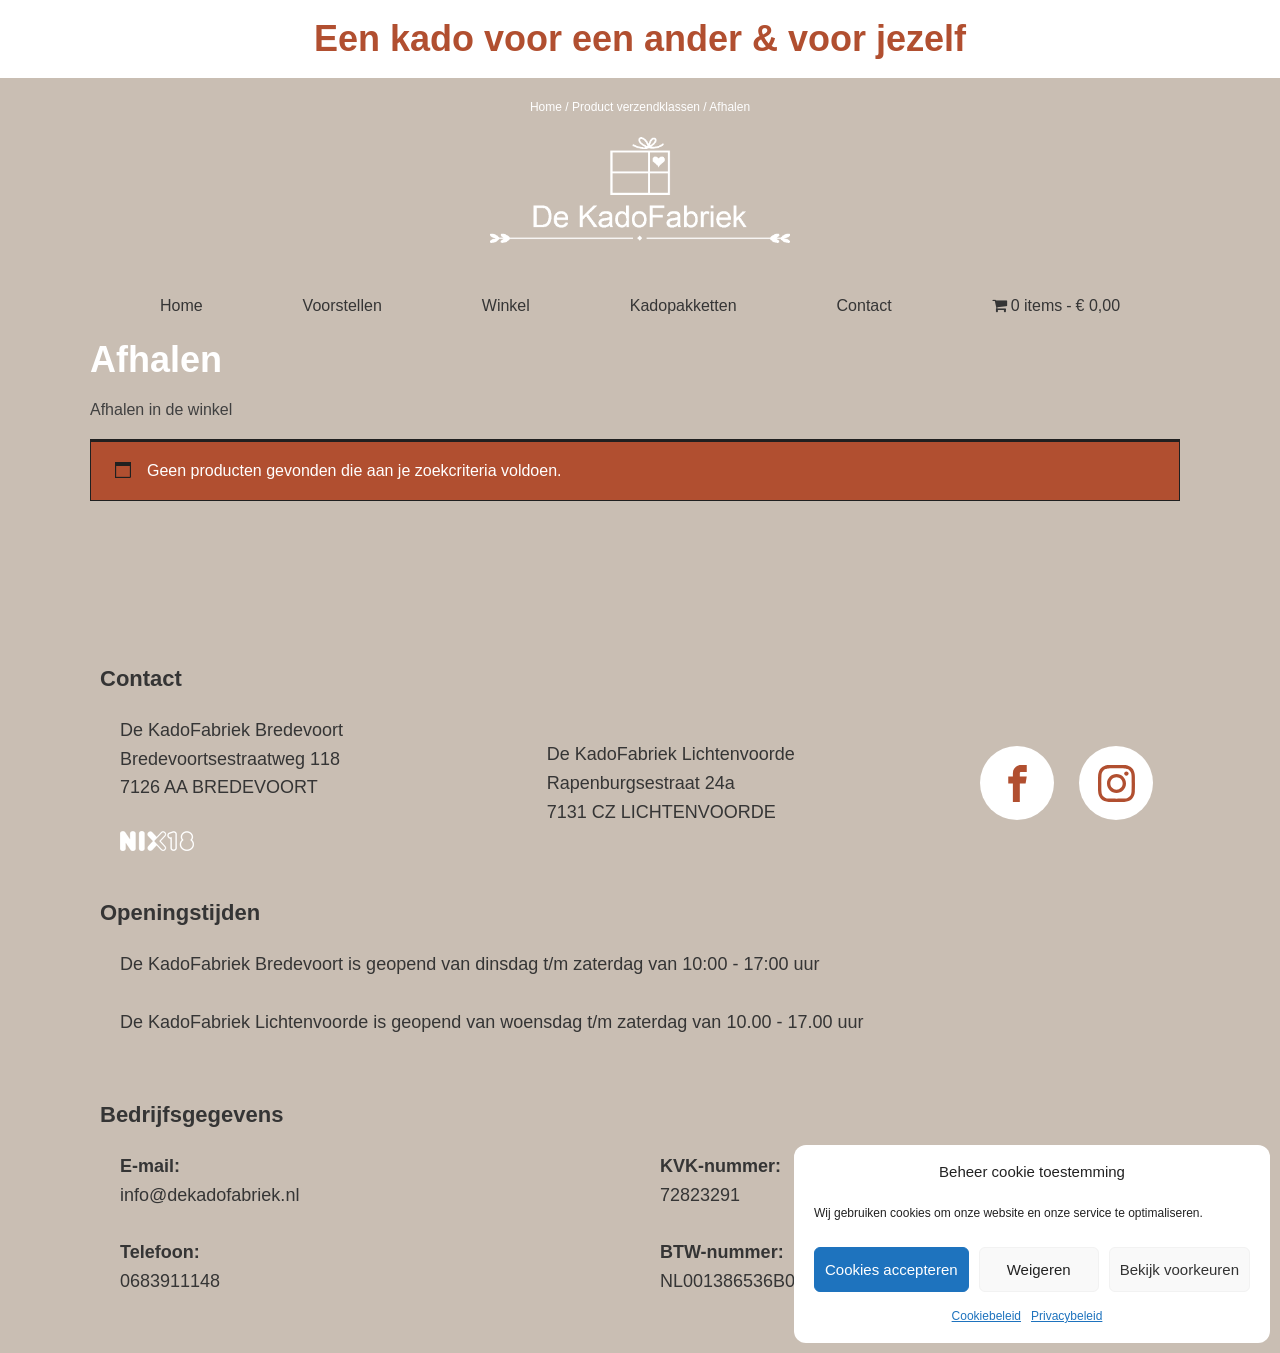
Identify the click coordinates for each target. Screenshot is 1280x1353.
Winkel (506, 305)
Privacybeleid (1066, 1316)
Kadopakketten (683, 305)
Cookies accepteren (891, 1269)
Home (546, 107)
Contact (864, 305)
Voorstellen (342, 305)
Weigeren (1039, 1269)
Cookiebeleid (986, 1316)
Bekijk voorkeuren (1179, 1269)
